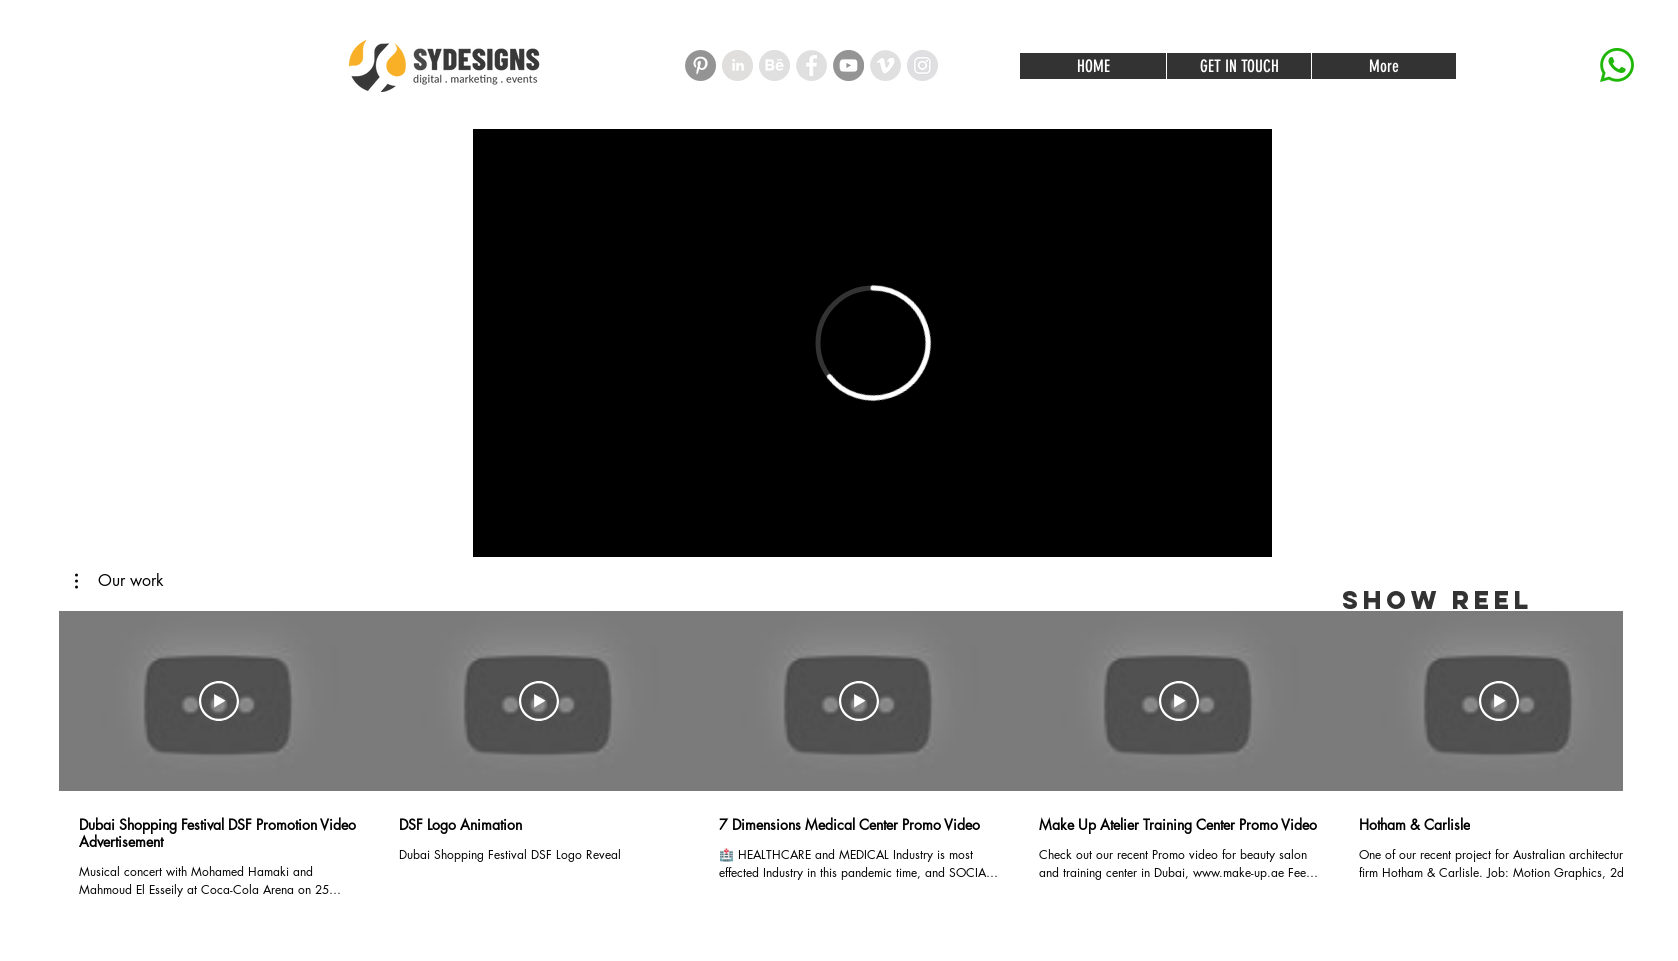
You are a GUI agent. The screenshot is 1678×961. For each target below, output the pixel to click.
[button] (119, 581)
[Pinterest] (700, 65)
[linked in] (737, 65)
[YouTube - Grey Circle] (848, 65)
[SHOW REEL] (1437, 600)
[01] (774, 65)
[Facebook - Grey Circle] (811, 65)
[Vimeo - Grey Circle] (885, 65)
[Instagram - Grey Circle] (922, 65)
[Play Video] (219, 701)
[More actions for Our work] (119, 581)
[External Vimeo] (872, 343)
